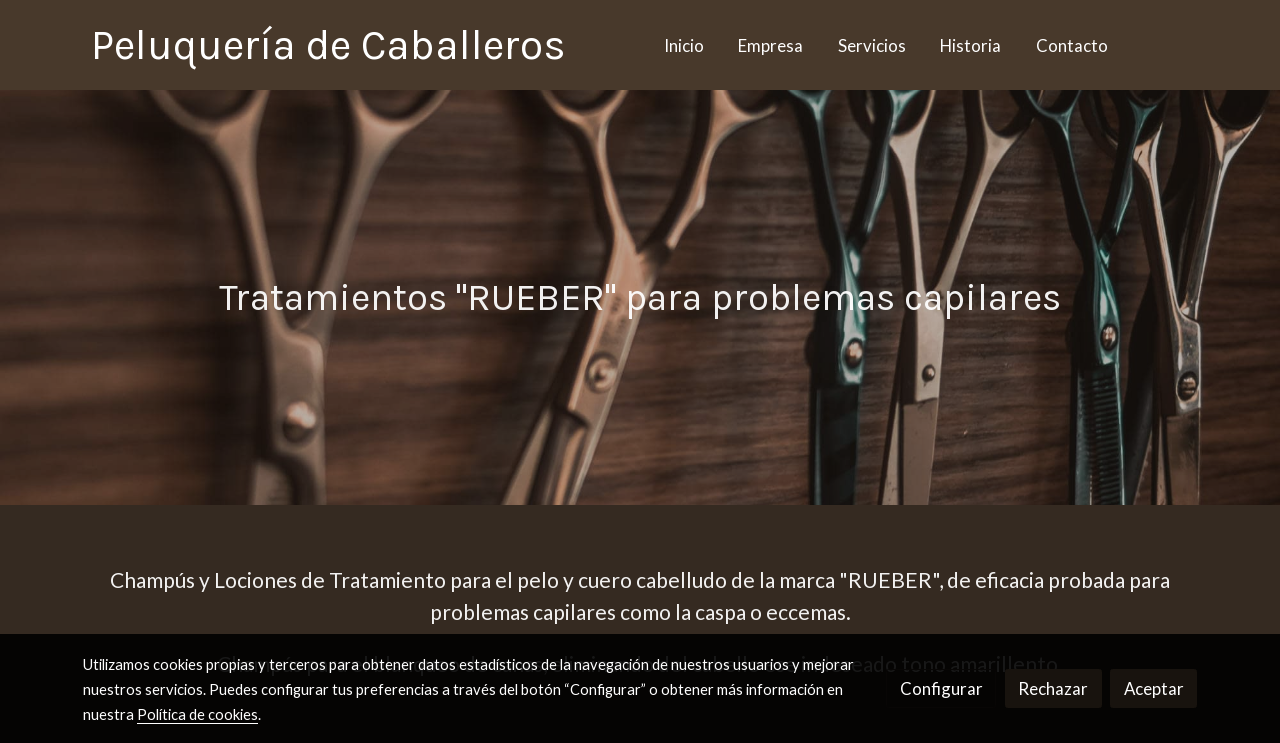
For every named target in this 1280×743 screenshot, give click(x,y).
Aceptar (1154, 688)
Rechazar (1053, 688)
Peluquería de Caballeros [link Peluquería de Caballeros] (328, 45)
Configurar (941, 688)
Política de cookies (197, 714)
